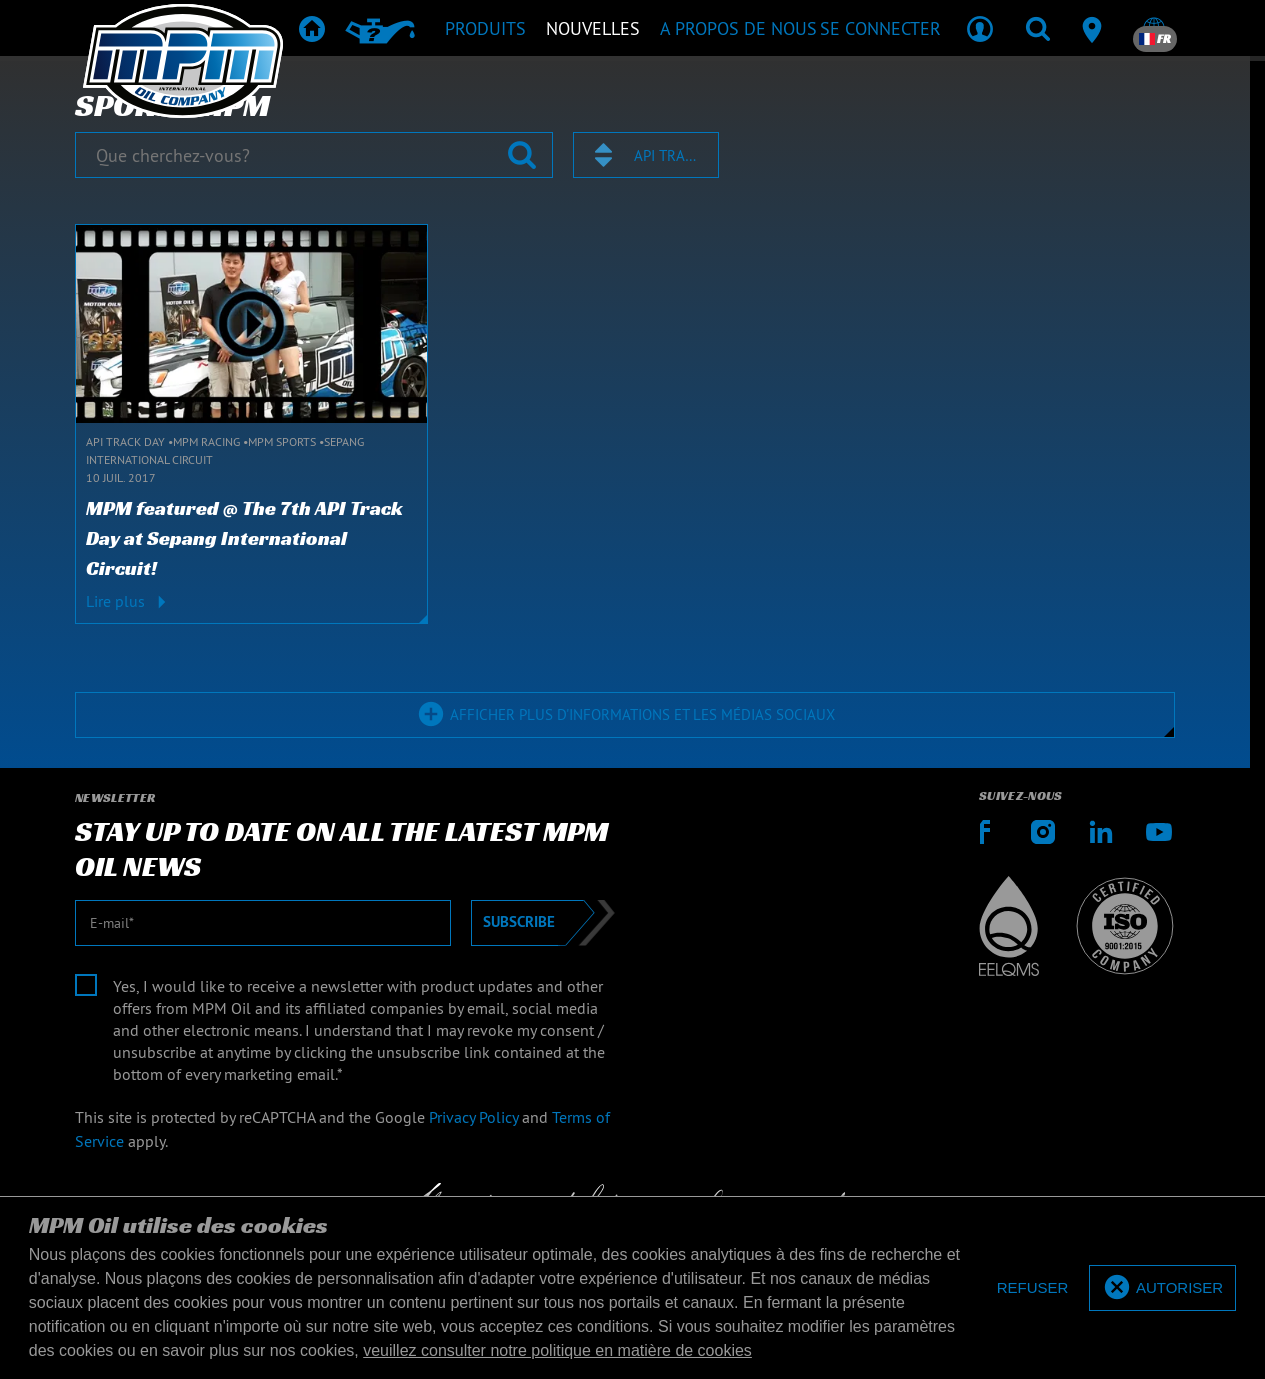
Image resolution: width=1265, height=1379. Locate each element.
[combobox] (646, 155)
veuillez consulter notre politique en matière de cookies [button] (557, 1350)
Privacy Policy (473, 1117)
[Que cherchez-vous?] (314, 155)
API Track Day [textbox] (667, 155)
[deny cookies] (1033, 1288)
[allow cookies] (1162, 1288)
